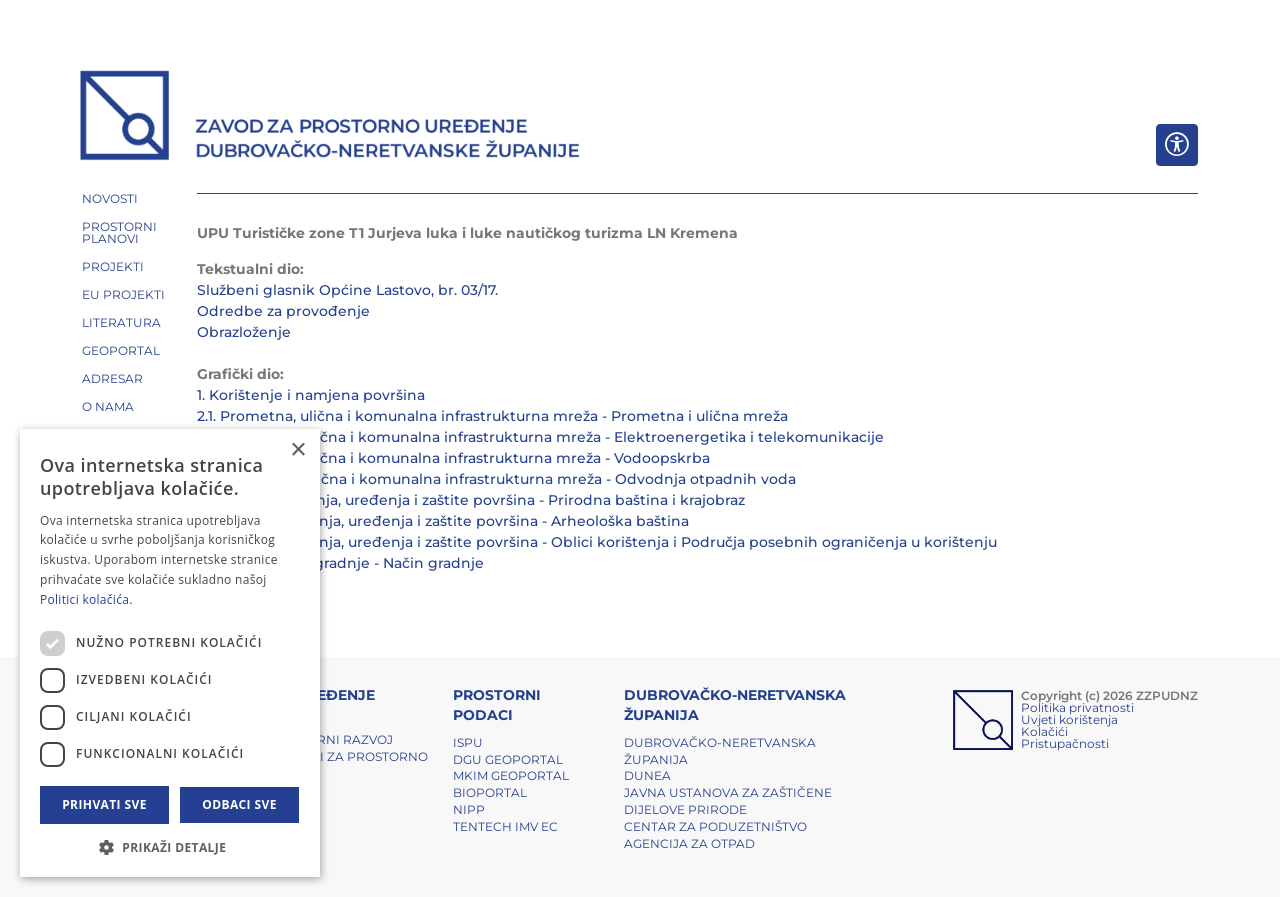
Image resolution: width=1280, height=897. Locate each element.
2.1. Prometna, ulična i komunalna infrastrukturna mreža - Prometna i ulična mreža (492, 416)
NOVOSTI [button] (110, 198)
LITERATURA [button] (121, 322)
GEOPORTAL (121, 350)
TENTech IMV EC (505, 826)
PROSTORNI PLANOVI (119, 232)
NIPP (469, 809)
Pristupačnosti (1065, 743)
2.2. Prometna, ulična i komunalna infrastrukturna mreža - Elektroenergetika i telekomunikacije (540, 437)
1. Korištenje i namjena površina (311, 395)
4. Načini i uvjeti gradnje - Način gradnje (340, 563)
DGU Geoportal (508, 759)
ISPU (468, 742)
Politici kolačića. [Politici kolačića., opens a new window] (86, 599)
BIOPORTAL (490, 792)
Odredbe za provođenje (283, 311)
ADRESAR (112, 378)
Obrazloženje (244, 332)
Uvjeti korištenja (1069, 719)
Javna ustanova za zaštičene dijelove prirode (728, 801)
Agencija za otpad (689, 843)
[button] (170, 847)
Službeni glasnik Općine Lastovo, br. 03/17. (347, 290)
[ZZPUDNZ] (330, 118)
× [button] (297, 450)
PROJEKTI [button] (113, 266)
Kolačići (1044, 731)
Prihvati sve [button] (104, 804)
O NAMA (108, 406)
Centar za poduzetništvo (715, 826)
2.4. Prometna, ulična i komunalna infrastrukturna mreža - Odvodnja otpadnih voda (496, 479)
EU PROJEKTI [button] (123, 294)
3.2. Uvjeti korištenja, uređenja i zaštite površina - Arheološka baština (443, 521)
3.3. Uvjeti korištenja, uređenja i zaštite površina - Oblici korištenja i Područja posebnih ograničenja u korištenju (597, 542)
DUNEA (647, 775)
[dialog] (170, 653)
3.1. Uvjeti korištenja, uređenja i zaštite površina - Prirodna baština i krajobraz (471, 500)
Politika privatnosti (1077, 707)
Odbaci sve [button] (239, 804)
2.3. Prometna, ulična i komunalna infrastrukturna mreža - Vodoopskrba (453, 458)
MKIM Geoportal (511, 775)
